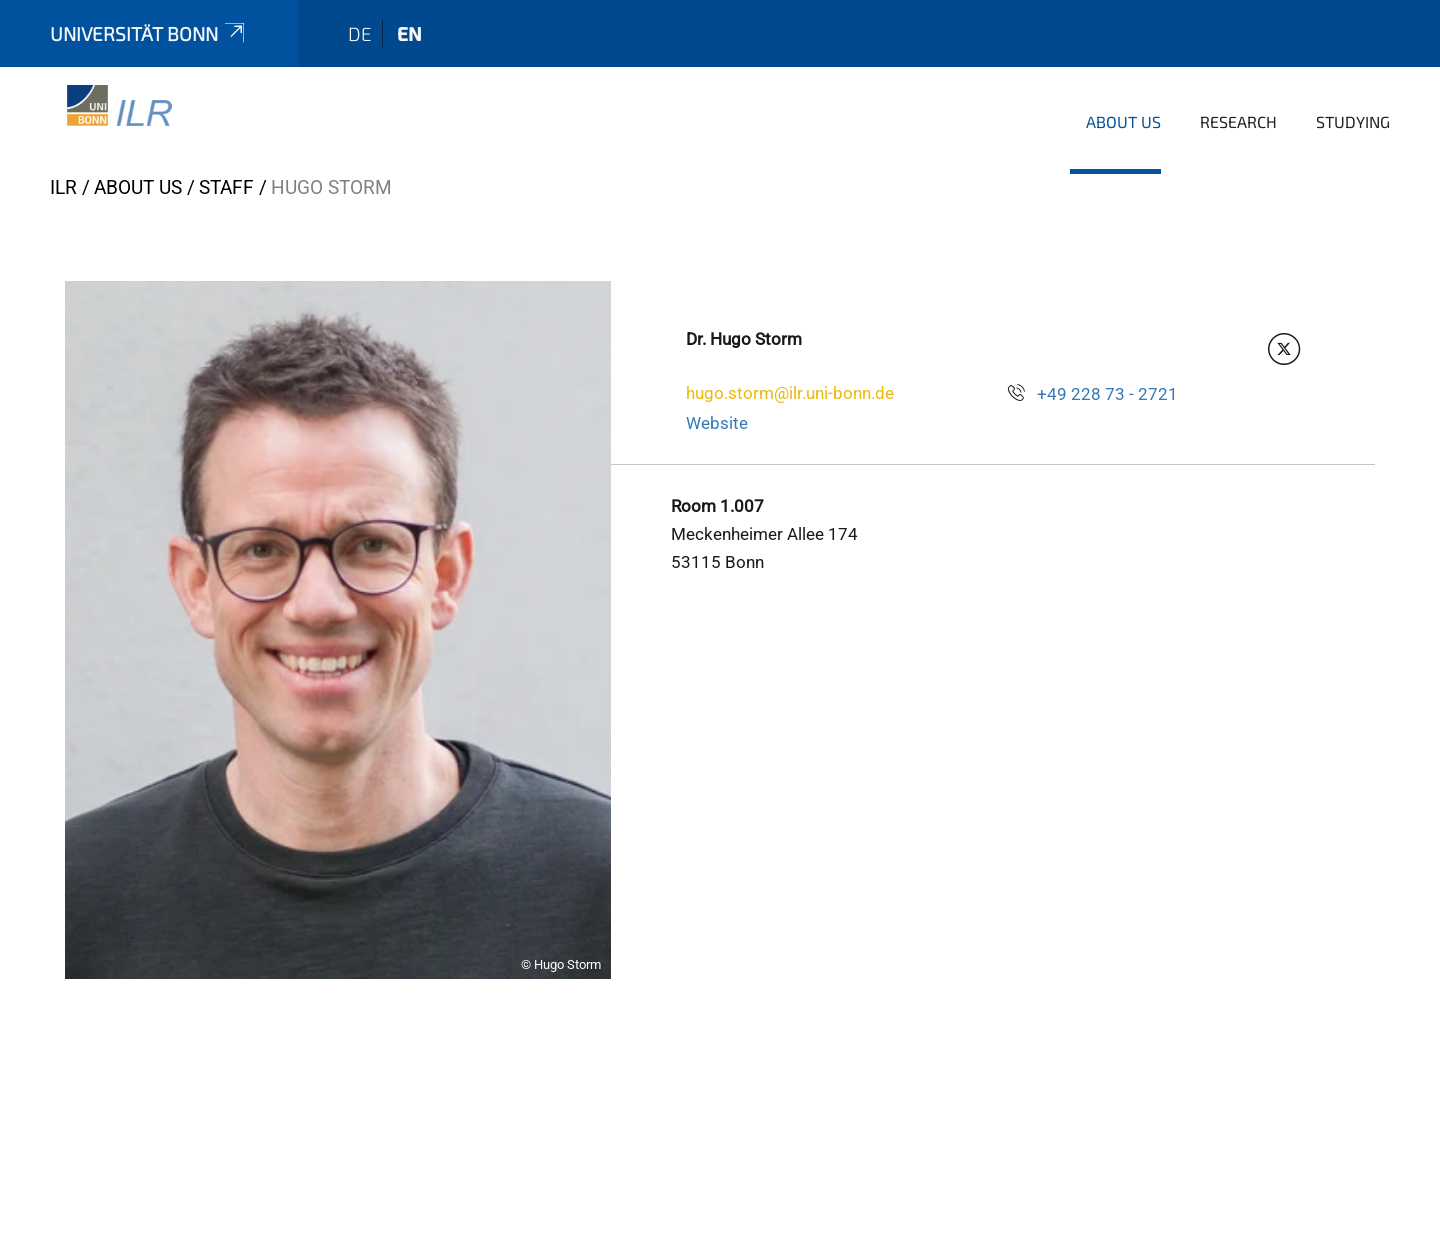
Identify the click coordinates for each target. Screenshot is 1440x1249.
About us (1123, 121)
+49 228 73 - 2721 (1107, 394)
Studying (1353, 121)
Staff (226, 187)
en (409, 33)
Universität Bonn (149, 33)
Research (1238, 121)
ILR (63, 187)
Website (717, 423)
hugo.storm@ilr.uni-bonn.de (790, 393)
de (360, 33)
